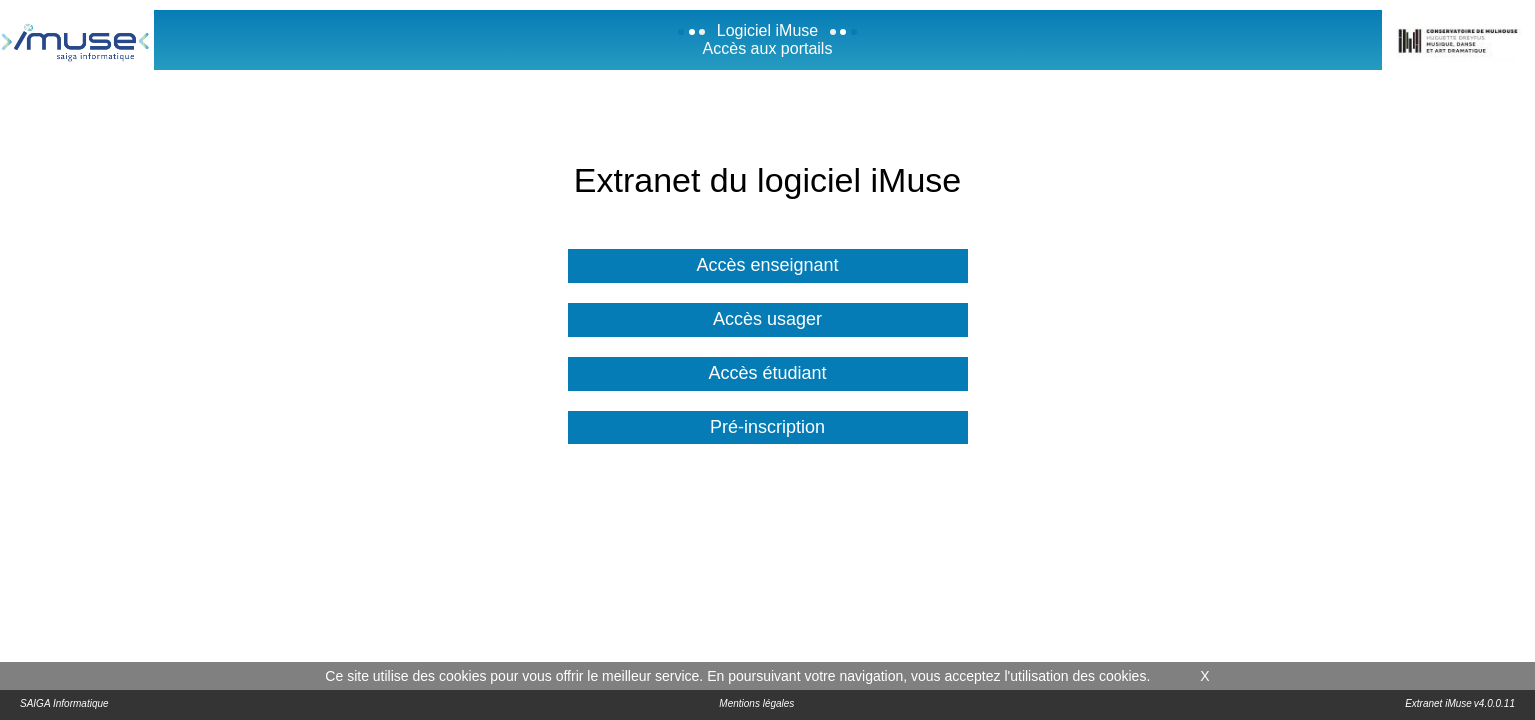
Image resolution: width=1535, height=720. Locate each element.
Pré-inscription (767, 427)
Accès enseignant (767, 265)
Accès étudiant (767, 373)
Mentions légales (756, 703)
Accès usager (767, 319)
